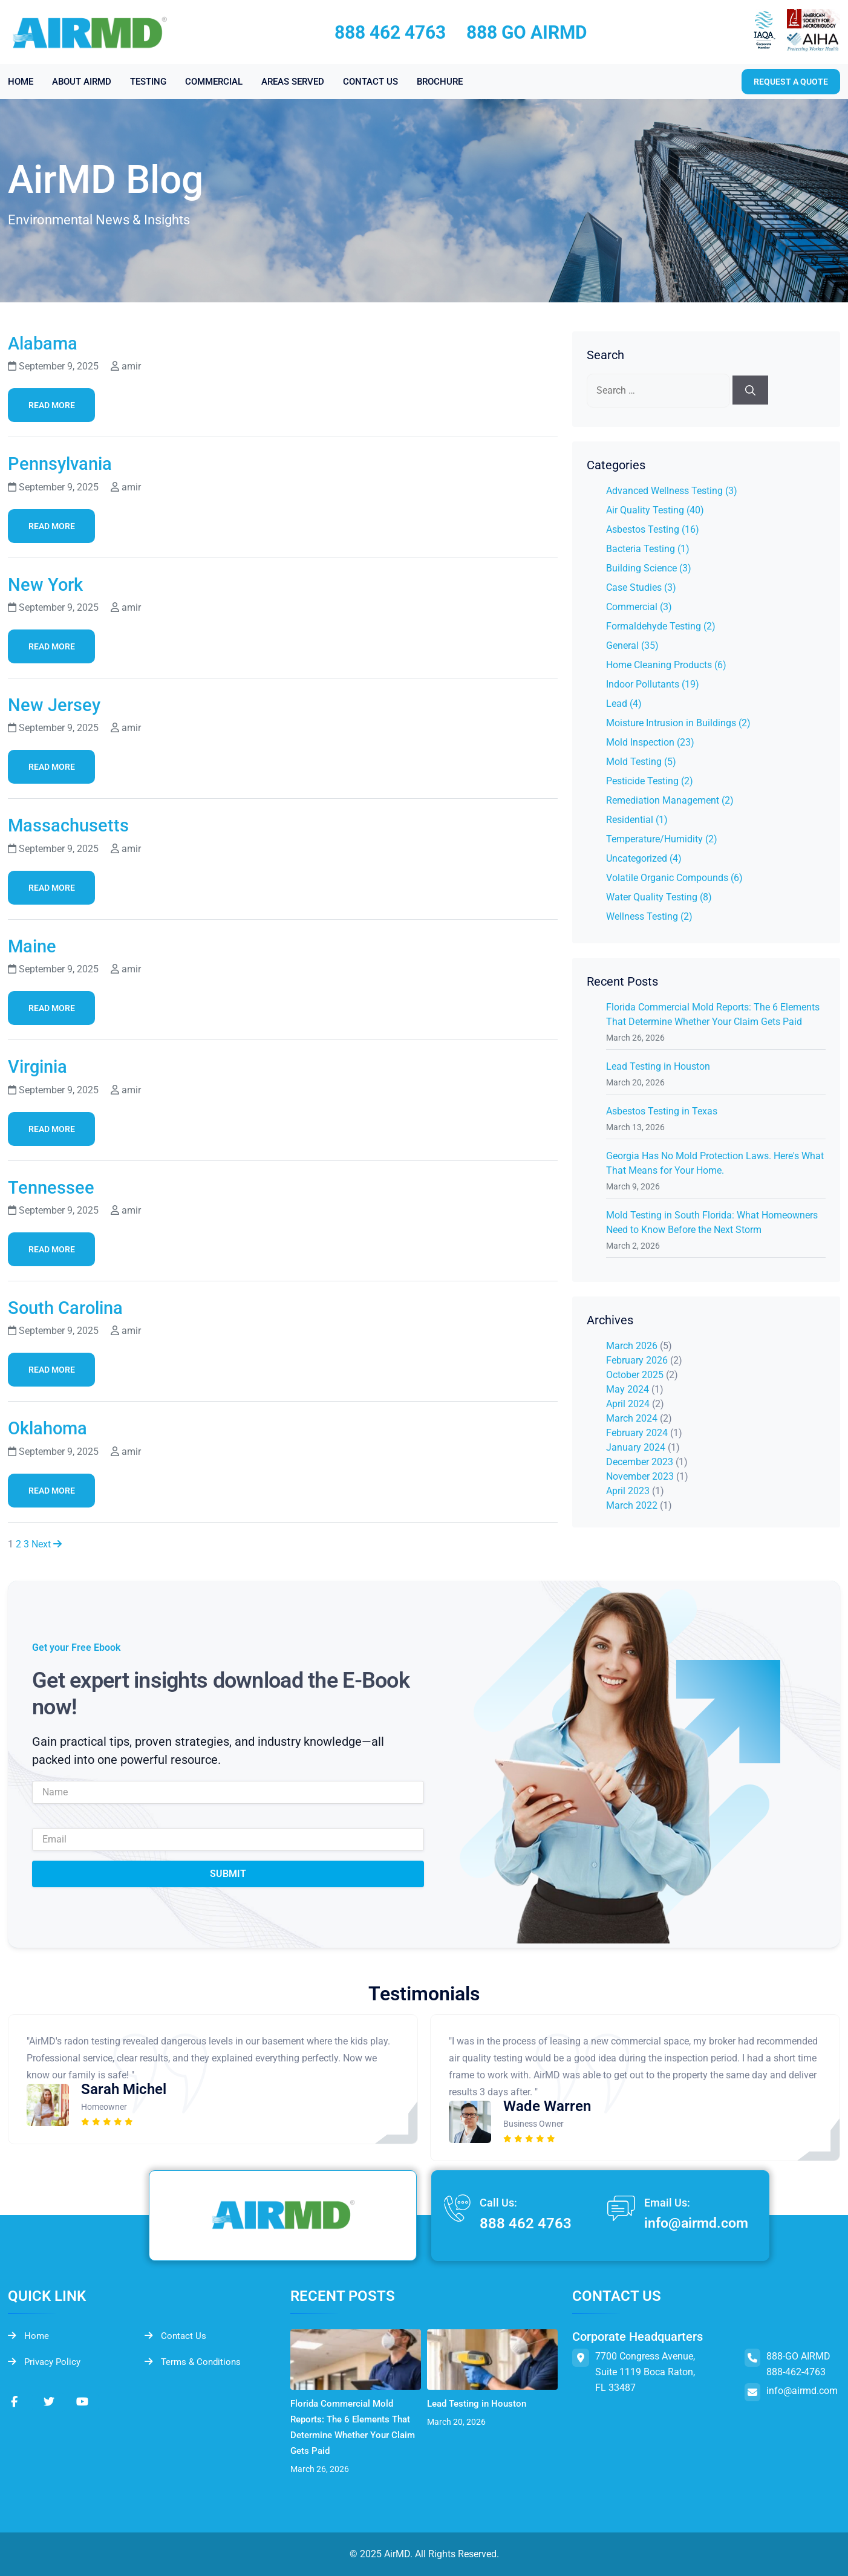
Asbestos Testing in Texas (661, 1111)
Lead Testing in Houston (658, 1066)
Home (29, 2336)
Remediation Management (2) (670, 800)
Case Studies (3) (641, 587)
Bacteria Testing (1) (648, 549)
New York (49, 584)
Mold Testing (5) (641, 761)
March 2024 (631, 1418)
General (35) (632, 645)
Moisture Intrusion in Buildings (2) (678, 723)
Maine (34, 945)
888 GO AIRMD (526, 32)
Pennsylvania (65, 463)
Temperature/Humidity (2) (661, 839)
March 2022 (631, 1505)
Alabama (46, 342)
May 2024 (627, 1389)
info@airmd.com (693, 2224)
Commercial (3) (639, 607)
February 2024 (637, 1433)
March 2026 (631, 1345)
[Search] (750, 390)
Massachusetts (74, 824)
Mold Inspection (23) (650, 742)
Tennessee (55, 1187)
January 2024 (635, 1447)
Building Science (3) (648, 568)
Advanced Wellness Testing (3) (671, 490)
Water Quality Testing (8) (659, 897)
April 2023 (628, 1491)
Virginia (41, 1066)
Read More (51, 405)
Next (46, 1544)
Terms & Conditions (195, 2363)
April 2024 (628, 1404)
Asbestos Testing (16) (652, 529)
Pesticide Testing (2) (649, 781)
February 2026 (637, 1360)
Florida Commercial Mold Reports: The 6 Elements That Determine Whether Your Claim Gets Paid (354, 2427)
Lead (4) (624, 703)
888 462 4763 (390, 32)
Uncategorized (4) (644, 858)
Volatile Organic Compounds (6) (674, 877)
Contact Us (176, 2336)
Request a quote (791, 81)
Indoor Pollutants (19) (652, 684)
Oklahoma (52, 1427)
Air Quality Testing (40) (655, 510)
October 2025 (635, 1375)
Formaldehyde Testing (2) (661, 626)
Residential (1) (637, 819)
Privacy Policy (46, 2363)
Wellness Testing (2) (649, 916)
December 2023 (639, 1462)
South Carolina (71, 1307)
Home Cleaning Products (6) (666, 665)
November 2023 (640, 1476)
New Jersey (58, 704)
